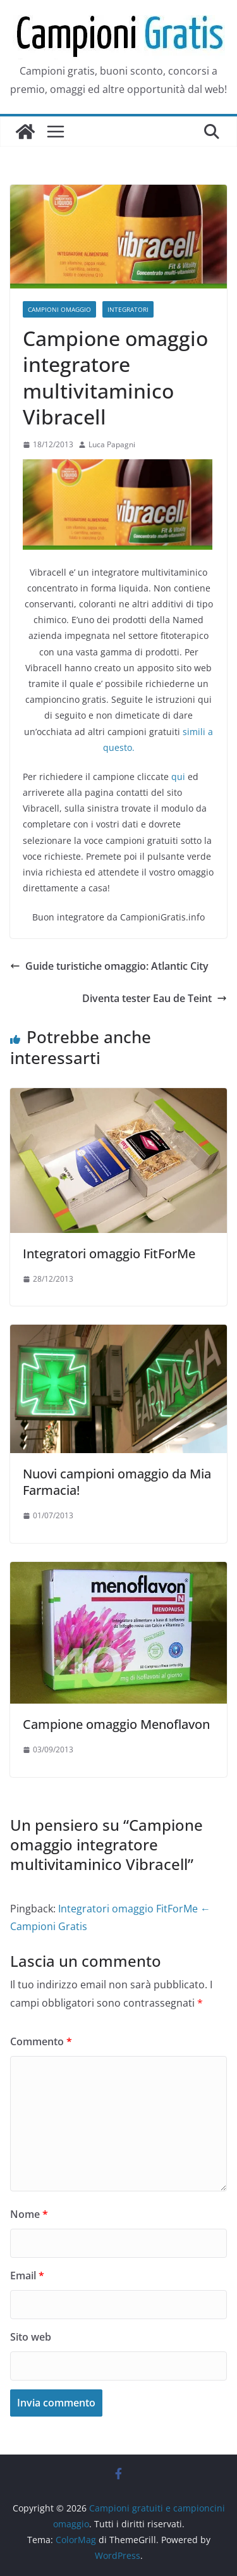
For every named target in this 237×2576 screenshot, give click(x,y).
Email (27, 2275)
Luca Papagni (111, 444)
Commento (41, 2041)
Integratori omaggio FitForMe (109, 1253)
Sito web (30, 2337)
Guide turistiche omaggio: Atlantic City (109, 966)
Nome (29, 2214)
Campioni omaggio (59, 309)
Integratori (128, 309)
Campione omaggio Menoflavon (116, 1724)
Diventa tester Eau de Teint (154, 998)
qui (178, 777)
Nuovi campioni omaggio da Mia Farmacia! (117, 1482)
